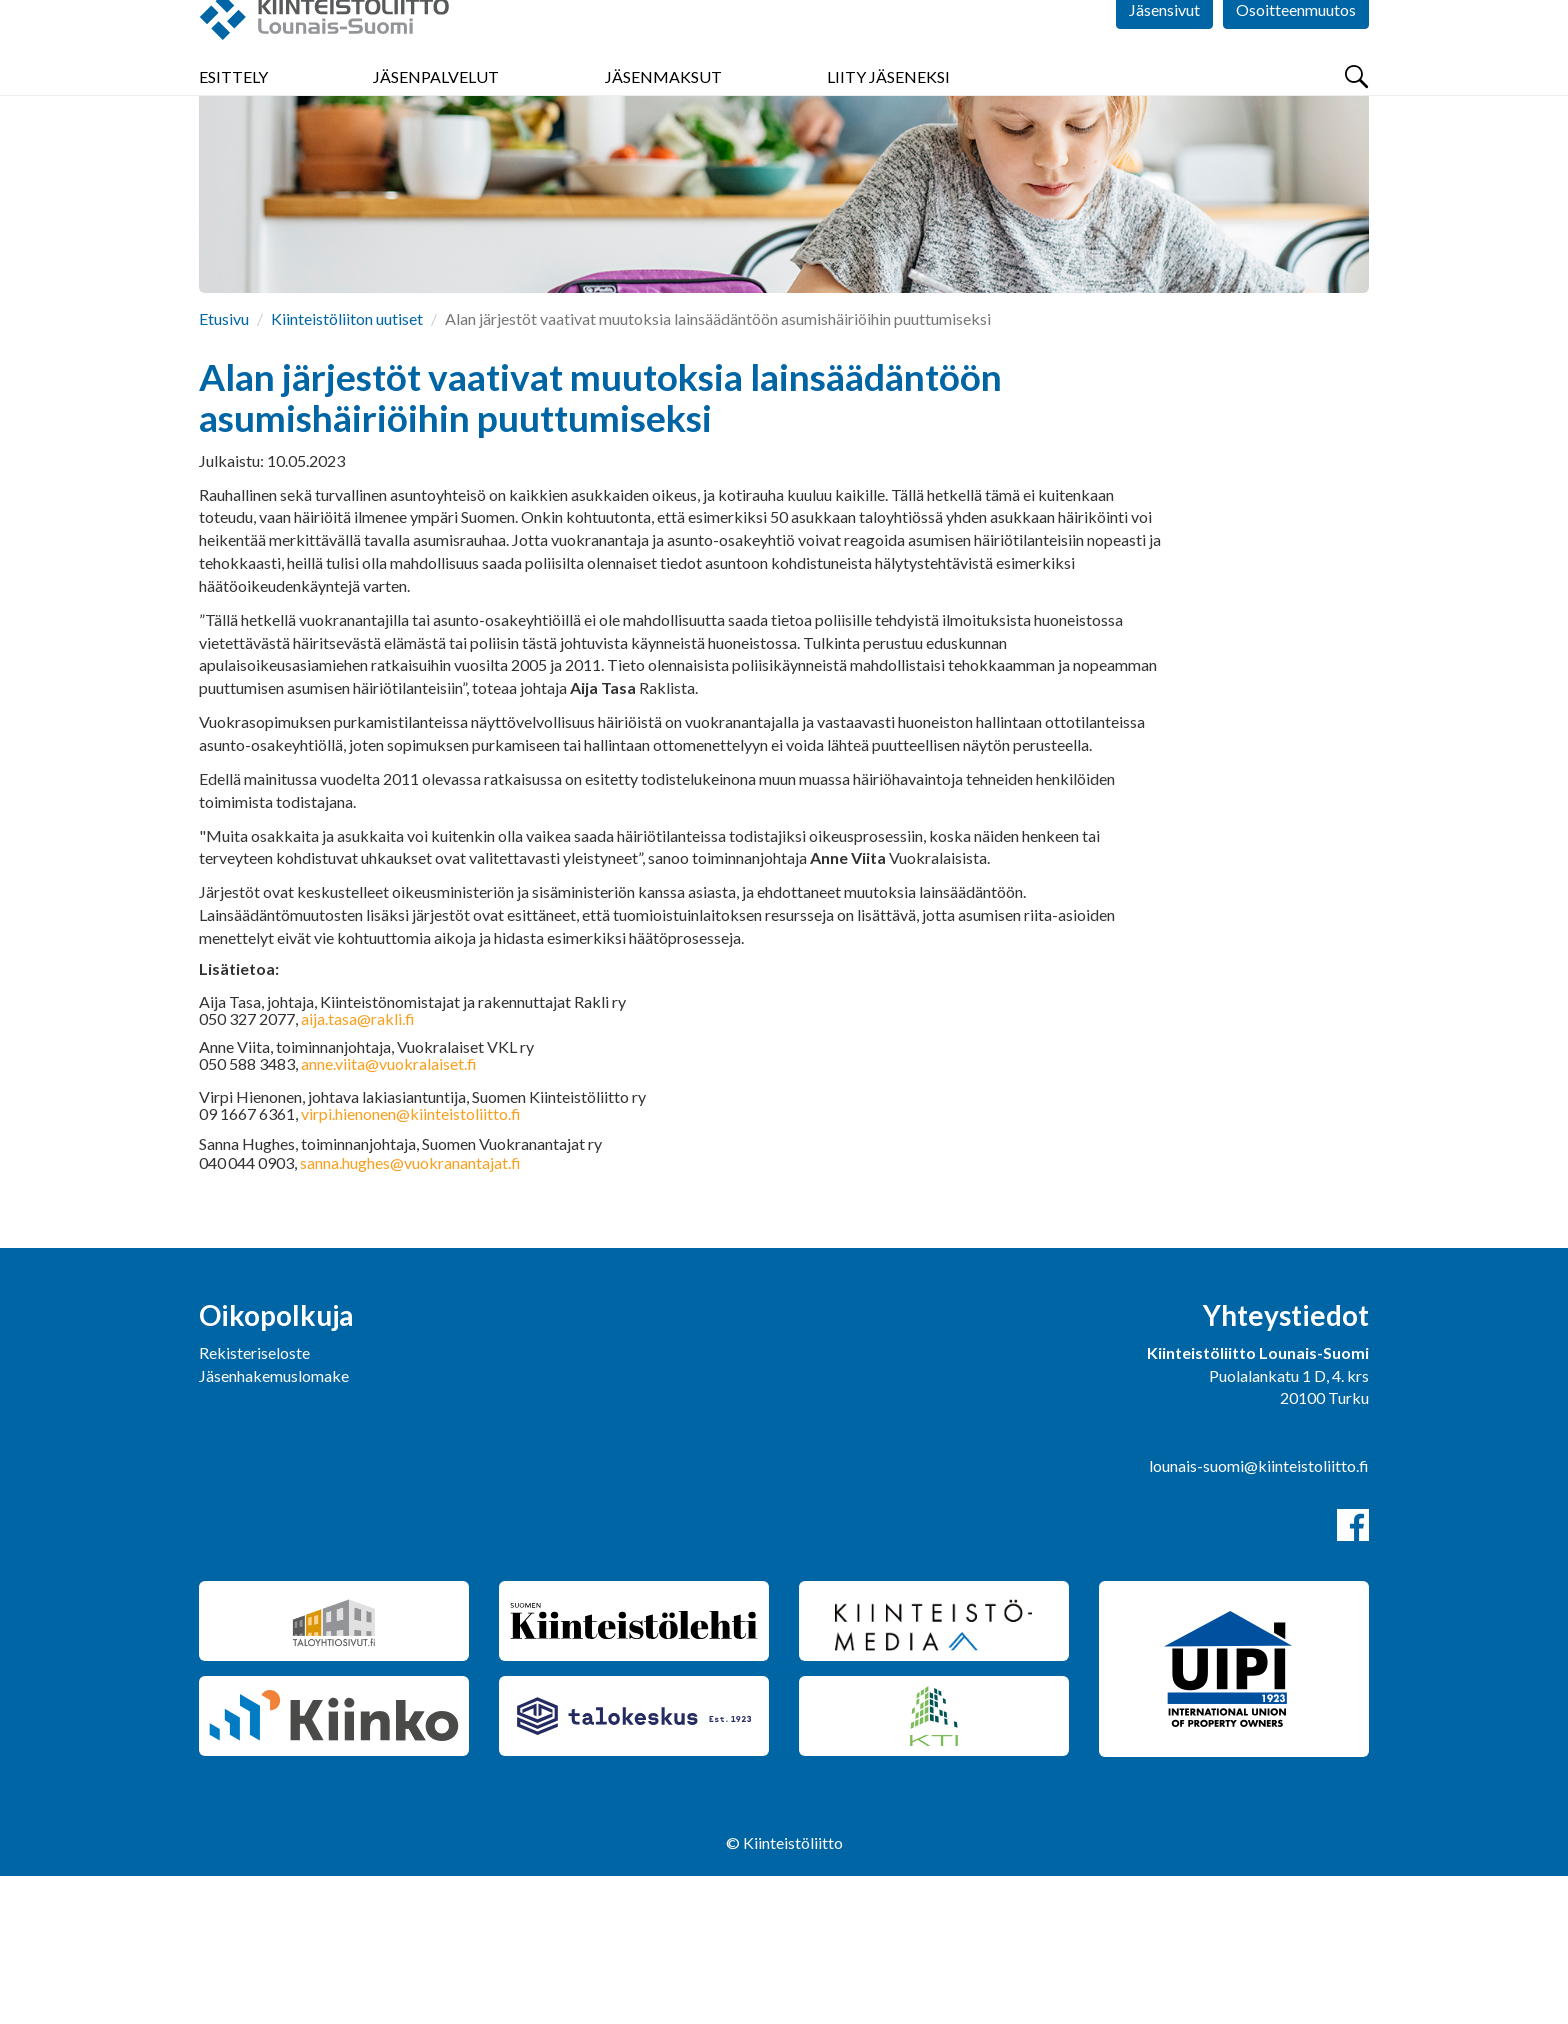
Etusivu (224, 466)
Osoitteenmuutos (1296, 59)
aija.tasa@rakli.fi (358, 1166)
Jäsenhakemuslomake (274, 1523)
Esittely (233, 119)
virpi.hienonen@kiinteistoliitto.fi (411, 1261)
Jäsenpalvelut (436, 119)
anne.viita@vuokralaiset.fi (389, 1211)
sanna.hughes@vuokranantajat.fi (410, 1310)
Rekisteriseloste (254, 1500)
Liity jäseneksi (888, 119)
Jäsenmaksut (663, 119)
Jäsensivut (1164, 59)
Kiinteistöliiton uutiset (347, 466)
